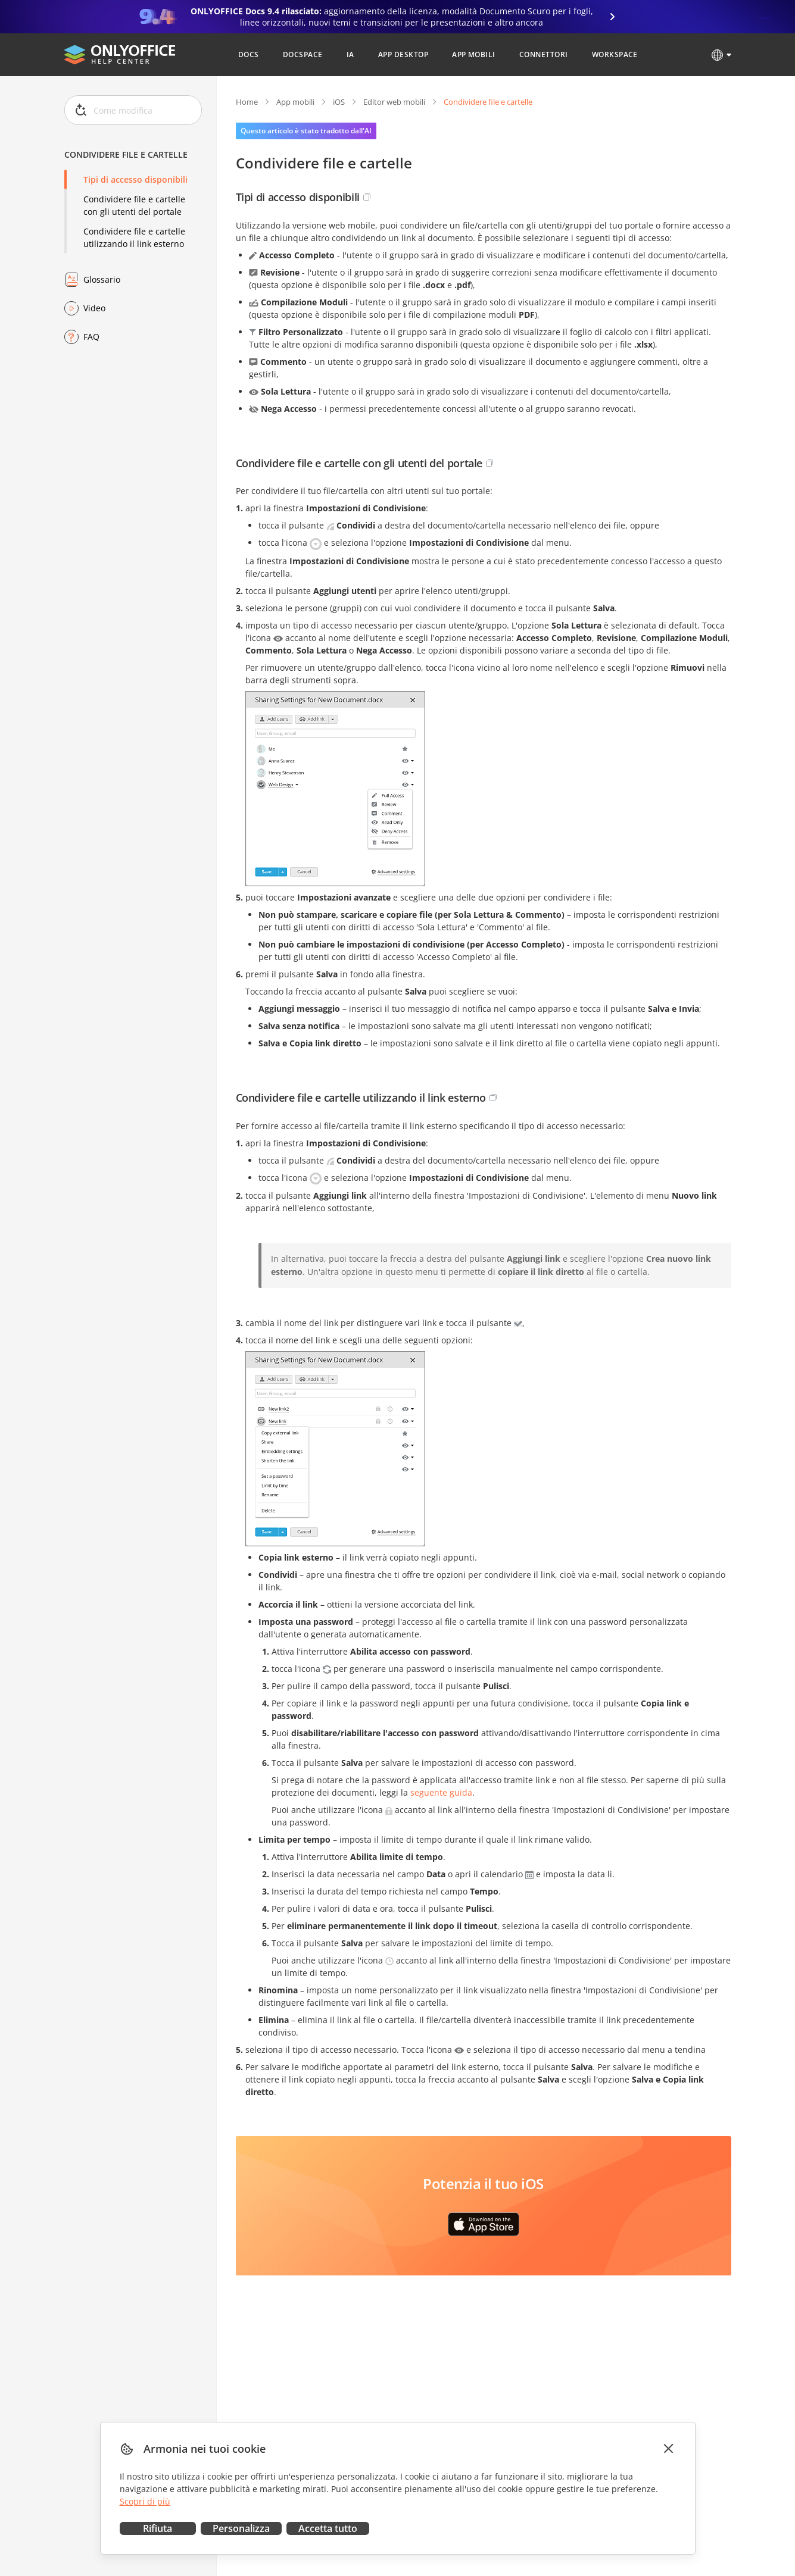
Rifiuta (157, 2528)
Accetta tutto (327, 2528)
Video (94, 308)
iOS (339, 101)
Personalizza (241, 2528)
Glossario (101, 279)
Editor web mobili (394, 101)
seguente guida (441, 1792)
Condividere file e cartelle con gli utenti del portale (134, 205)
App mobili (295, 101)
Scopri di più (145, 2501)
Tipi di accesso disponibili (135, 179)
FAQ (91, 336)
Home (247, 101)
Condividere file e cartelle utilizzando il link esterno (134, 237)
